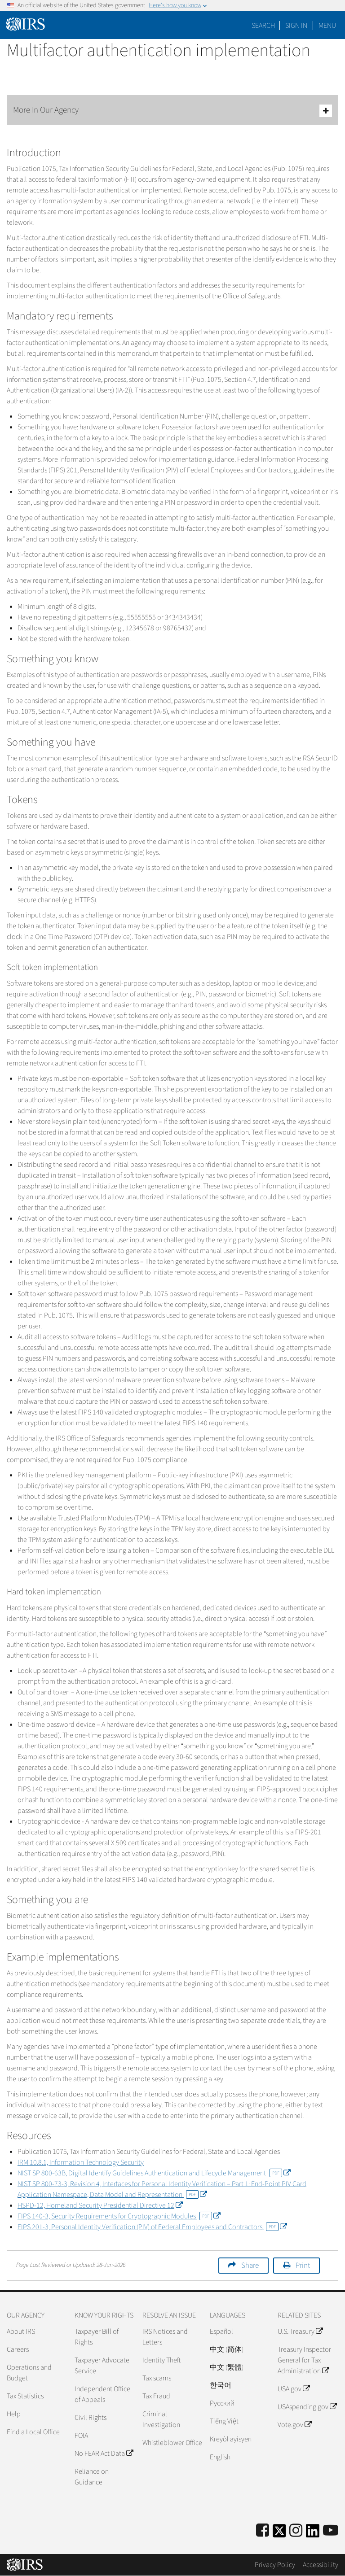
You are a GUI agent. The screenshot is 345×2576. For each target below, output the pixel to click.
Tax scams (156, 2378)
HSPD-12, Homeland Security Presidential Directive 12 (100, 2205)
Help (14, 2414)
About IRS (21, 2331)
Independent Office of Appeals (102, 2394)
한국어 (220, 2385)
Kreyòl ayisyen (231, 2439)
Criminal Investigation (161, 2419)
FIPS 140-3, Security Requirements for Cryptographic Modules (119, 2216)
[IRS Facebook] (262, 2531)
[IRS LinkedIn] (312, 2534)
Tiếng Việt (224, 2421)
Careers (18, 2349)
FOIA (81, 2436)
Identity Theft (161, 2360)
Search (263, 25)
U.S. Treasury (300, 2331)
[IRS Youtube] (330, 2531)
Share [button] (250, 2265)
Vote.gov (294, 2425)
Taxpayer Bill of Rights (97, 2337)
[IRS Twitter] (279, 2534)
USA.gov (294, 2389)
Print (303, 2265)
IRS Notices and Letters (165, 2337)
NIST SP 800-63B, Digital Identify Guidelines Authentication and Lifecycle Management (154, 2173)
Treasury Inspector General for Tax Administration (304, 2360)
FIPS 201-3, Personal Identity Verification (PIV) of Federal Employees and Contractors (152, 2227)
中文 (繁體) (226, 2367)
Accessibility (320, 2564)
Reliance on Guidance (92, 2477)
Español (221, 2331)
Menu (327, 25)
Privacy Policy (275, 2564)
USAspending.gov (307, 2407)
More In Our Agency (172, 110)
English (220, 2457)
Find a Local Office (33, 2432)
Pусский (222, 2403)
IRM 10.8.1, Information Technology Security (81, 2162)
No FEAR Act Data (104, 2453)
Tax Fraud (156, 2396)
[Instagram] (295, 2531)
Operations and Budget (29, 2372)
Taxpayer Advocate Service (102, 2365)
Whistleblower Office (172, 2443)
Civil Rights (90, 2418)
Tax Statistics (25, 2396)
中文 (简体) (226, 2349)
